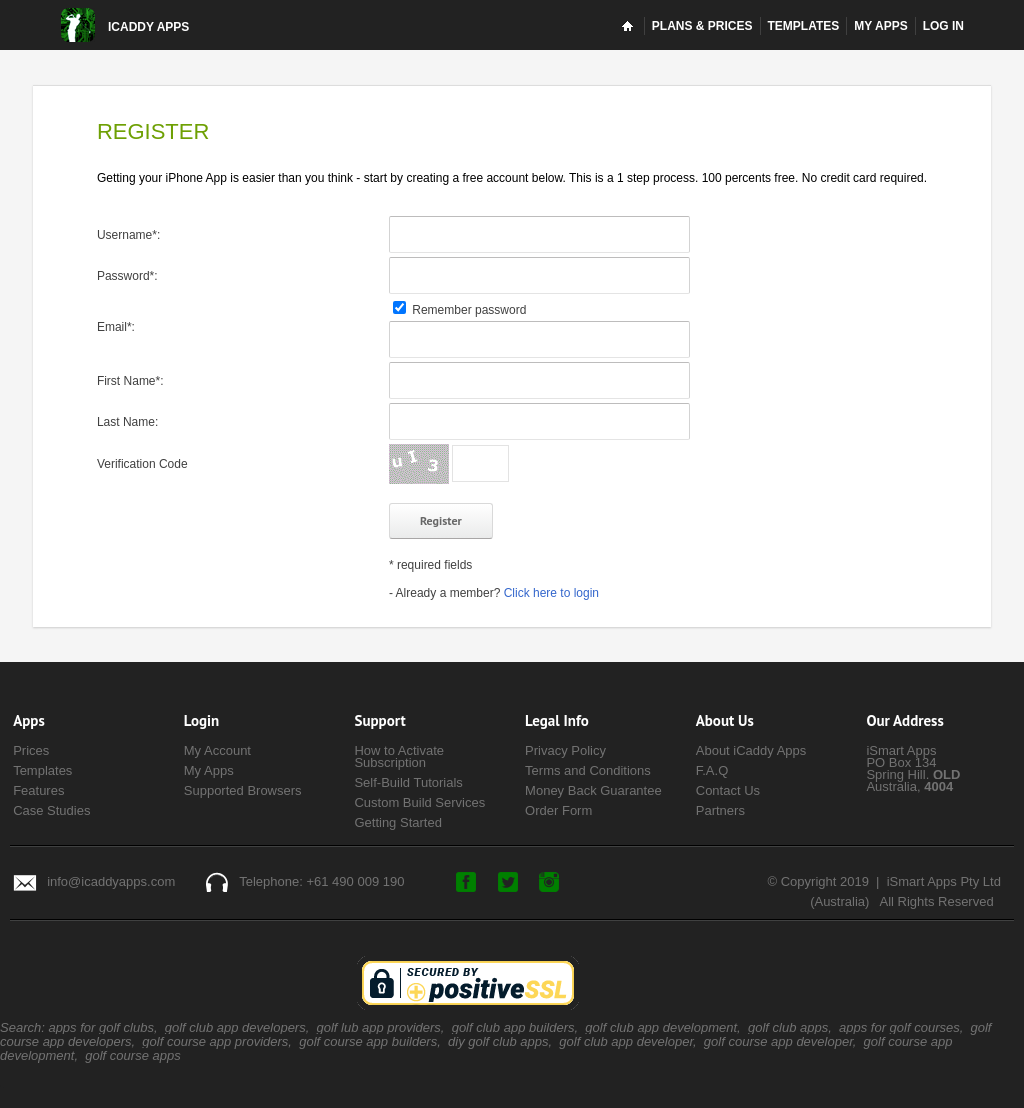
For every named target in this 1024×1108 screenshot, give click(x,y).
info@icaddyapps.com (111, 881)
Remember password (459, 310)
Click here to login (551, 593)
